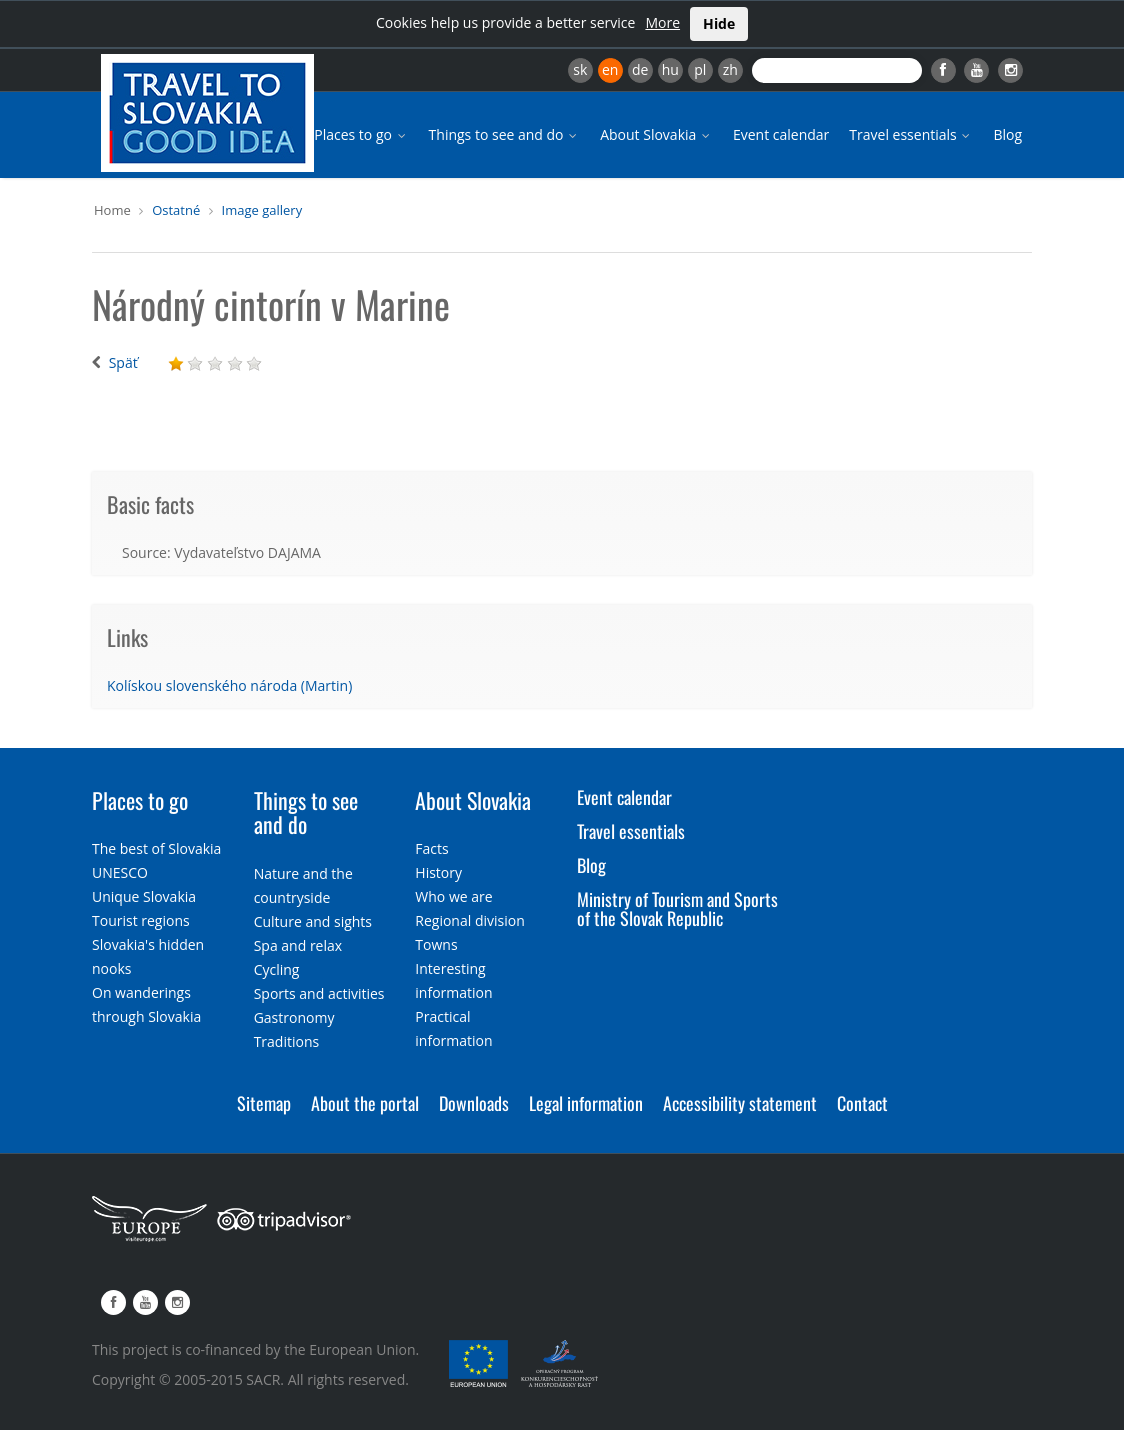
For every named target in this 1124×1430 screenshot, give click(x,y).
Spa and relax (298, 945)
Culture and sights (313, 921)
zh (730, 69)
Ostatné (176, 210)
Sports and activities (319, 993)
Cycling (277, 969)
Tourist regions (141, 920)
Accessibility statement (740, 1103)
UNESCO (120, 872)
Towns (436, 944)
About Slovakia (656, 134)
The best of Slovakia (156, 848)
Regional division (469, 920)
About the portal (365, 1103)
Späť (123, 362)
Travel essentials (911, 134)
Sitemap (264, 1103)
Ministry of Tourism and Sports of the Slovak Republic (677, 909)
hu (670, 69)
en (610, 69)
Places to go (361, 134)
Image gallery (262, 210)
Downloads (474, 1103)
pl (700, 69)
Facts (431, 848)
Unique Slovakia (144, 896)
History (438, 872)
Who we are (453, 896)
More (662, 22)
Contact (862, 1103)
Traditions (287, 1041)
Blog (1007, 134)
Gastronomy (294, 1017)
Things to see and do (505, 134)
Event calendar (781, 134)
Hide (719, 23)
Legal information (586, 1103)
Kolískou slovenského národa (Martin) (229, 685)
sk (580, 69)
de (640, 69)
